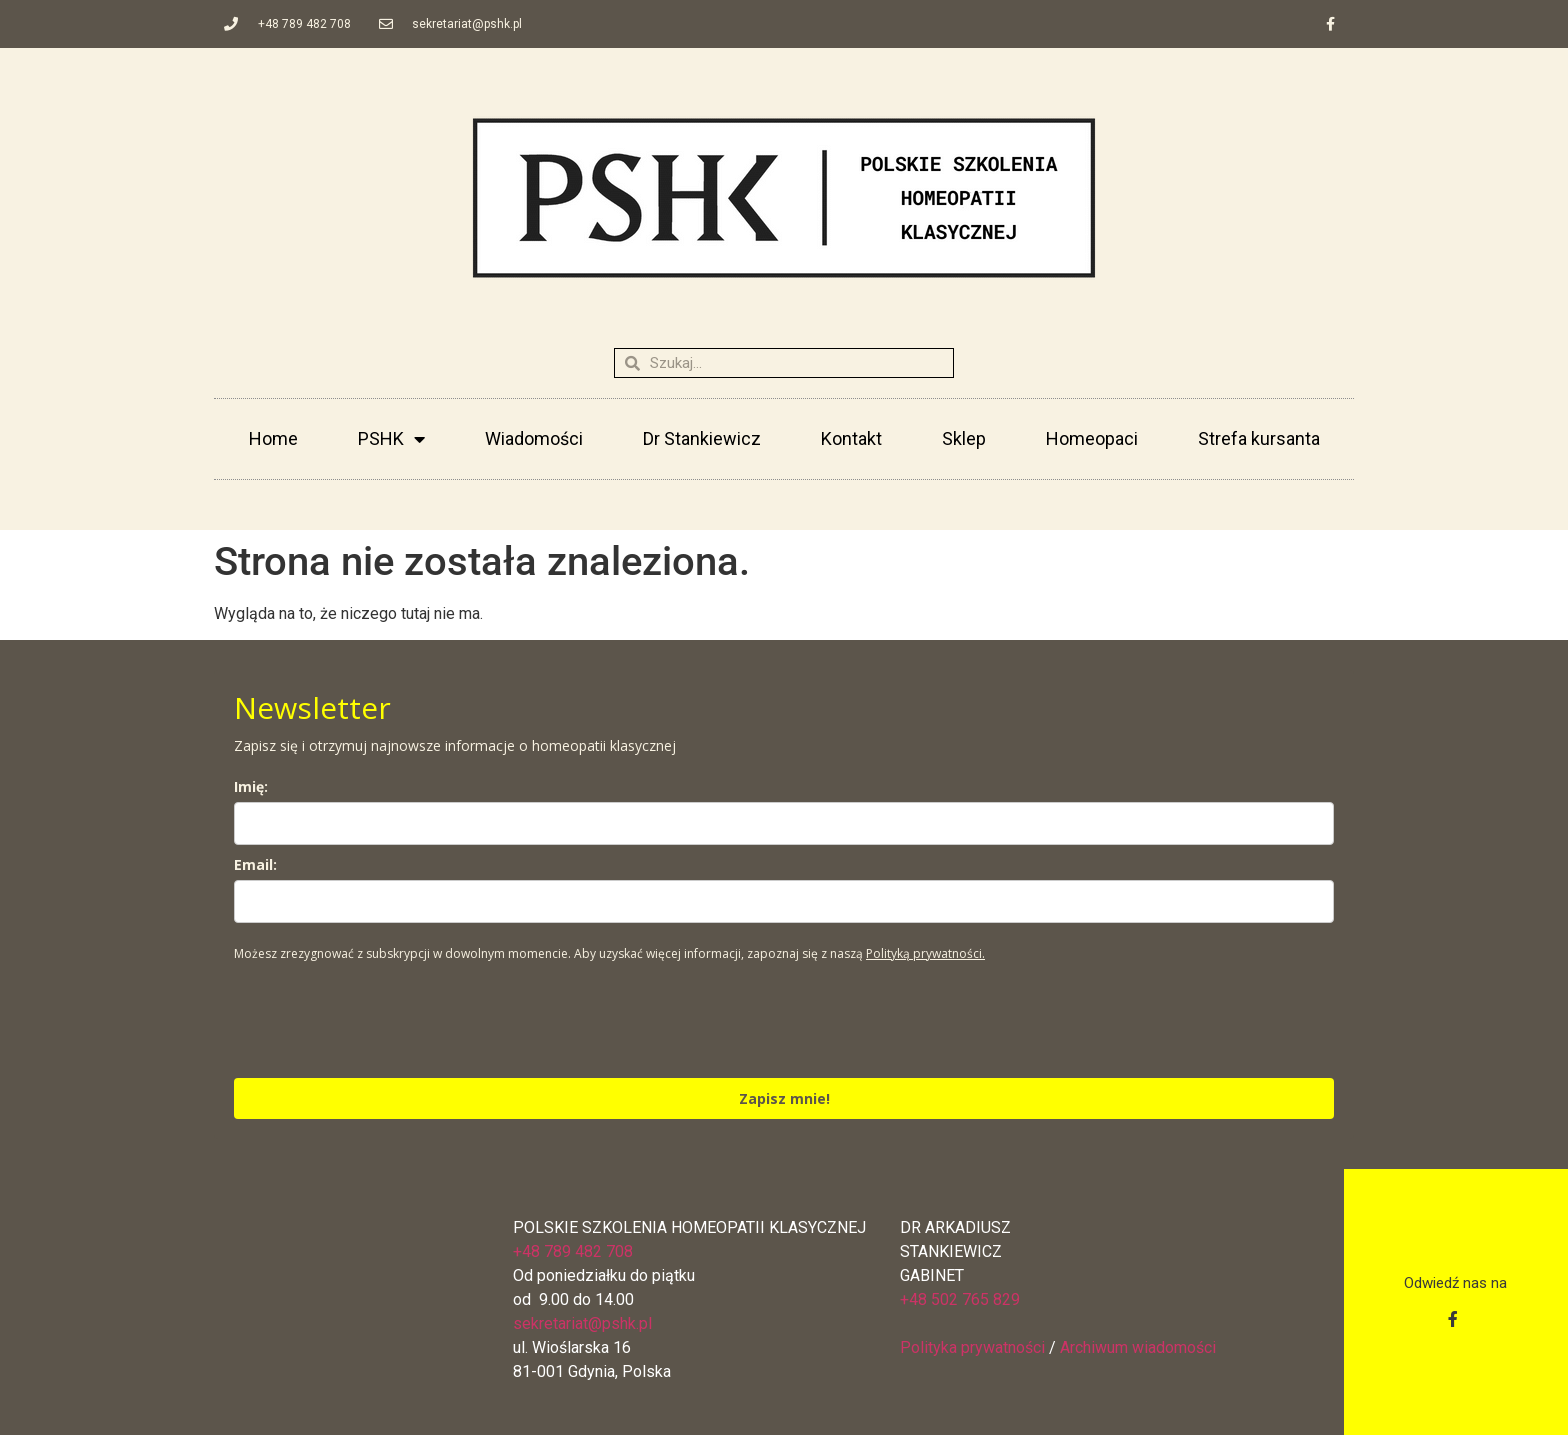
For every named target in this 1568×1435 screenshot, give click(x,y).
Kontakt (851, 438)
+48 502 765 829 (960, 1299)
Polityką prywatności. (925, 953)
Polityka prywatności (972, 1347)
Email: (255, 864)
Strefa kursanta (1259, 438)
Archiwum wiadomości (1138, 1347)
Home (273, 438)
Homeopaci (1092, 438)
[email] (784, 901)
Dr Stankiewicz (702, 438)
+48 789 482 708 (573, 1251)
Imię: (251, 786)
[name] (784, 823)
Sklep (964, 438)
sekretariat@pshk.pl (582, 1323)
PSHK (391, 439)
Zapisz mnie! (784, 1098)
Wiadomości (534, 438)
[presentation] (386, 1019)
